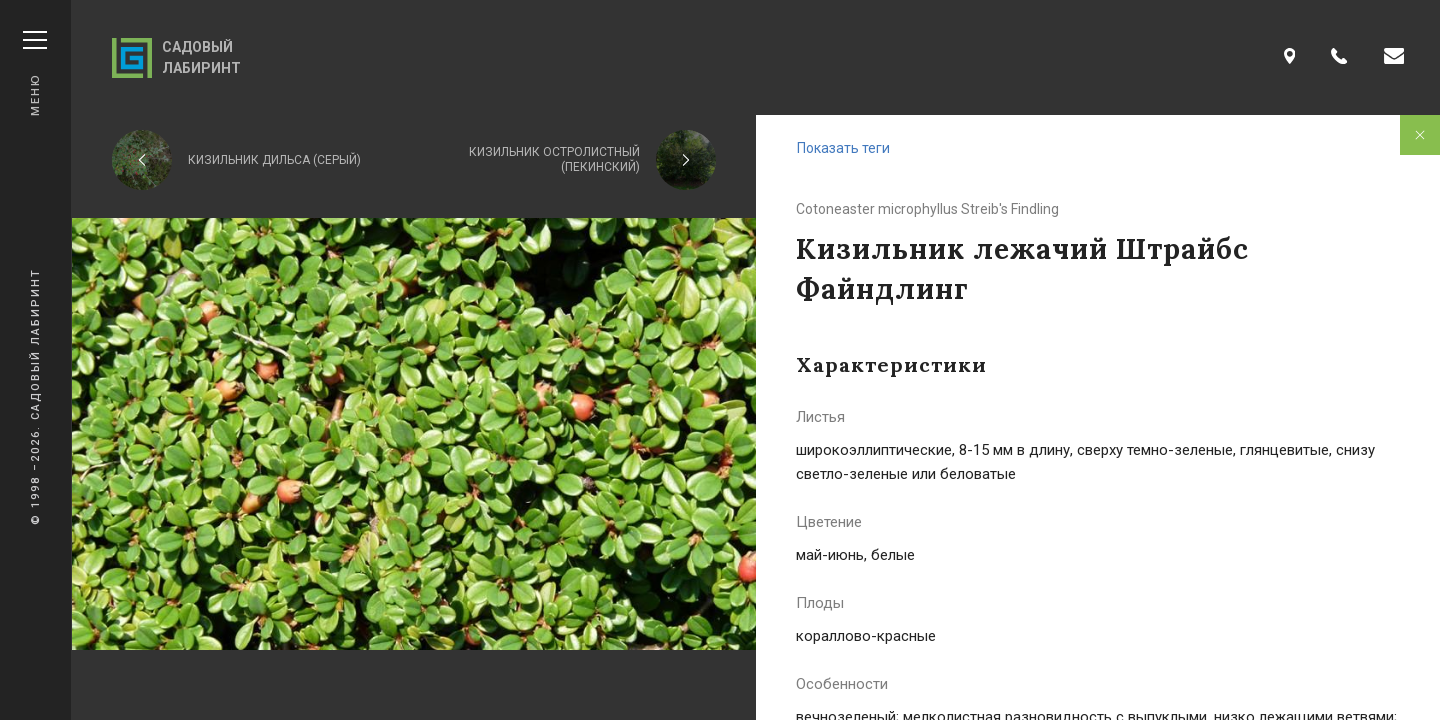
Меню (35, 73)
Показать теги (843, 148)
